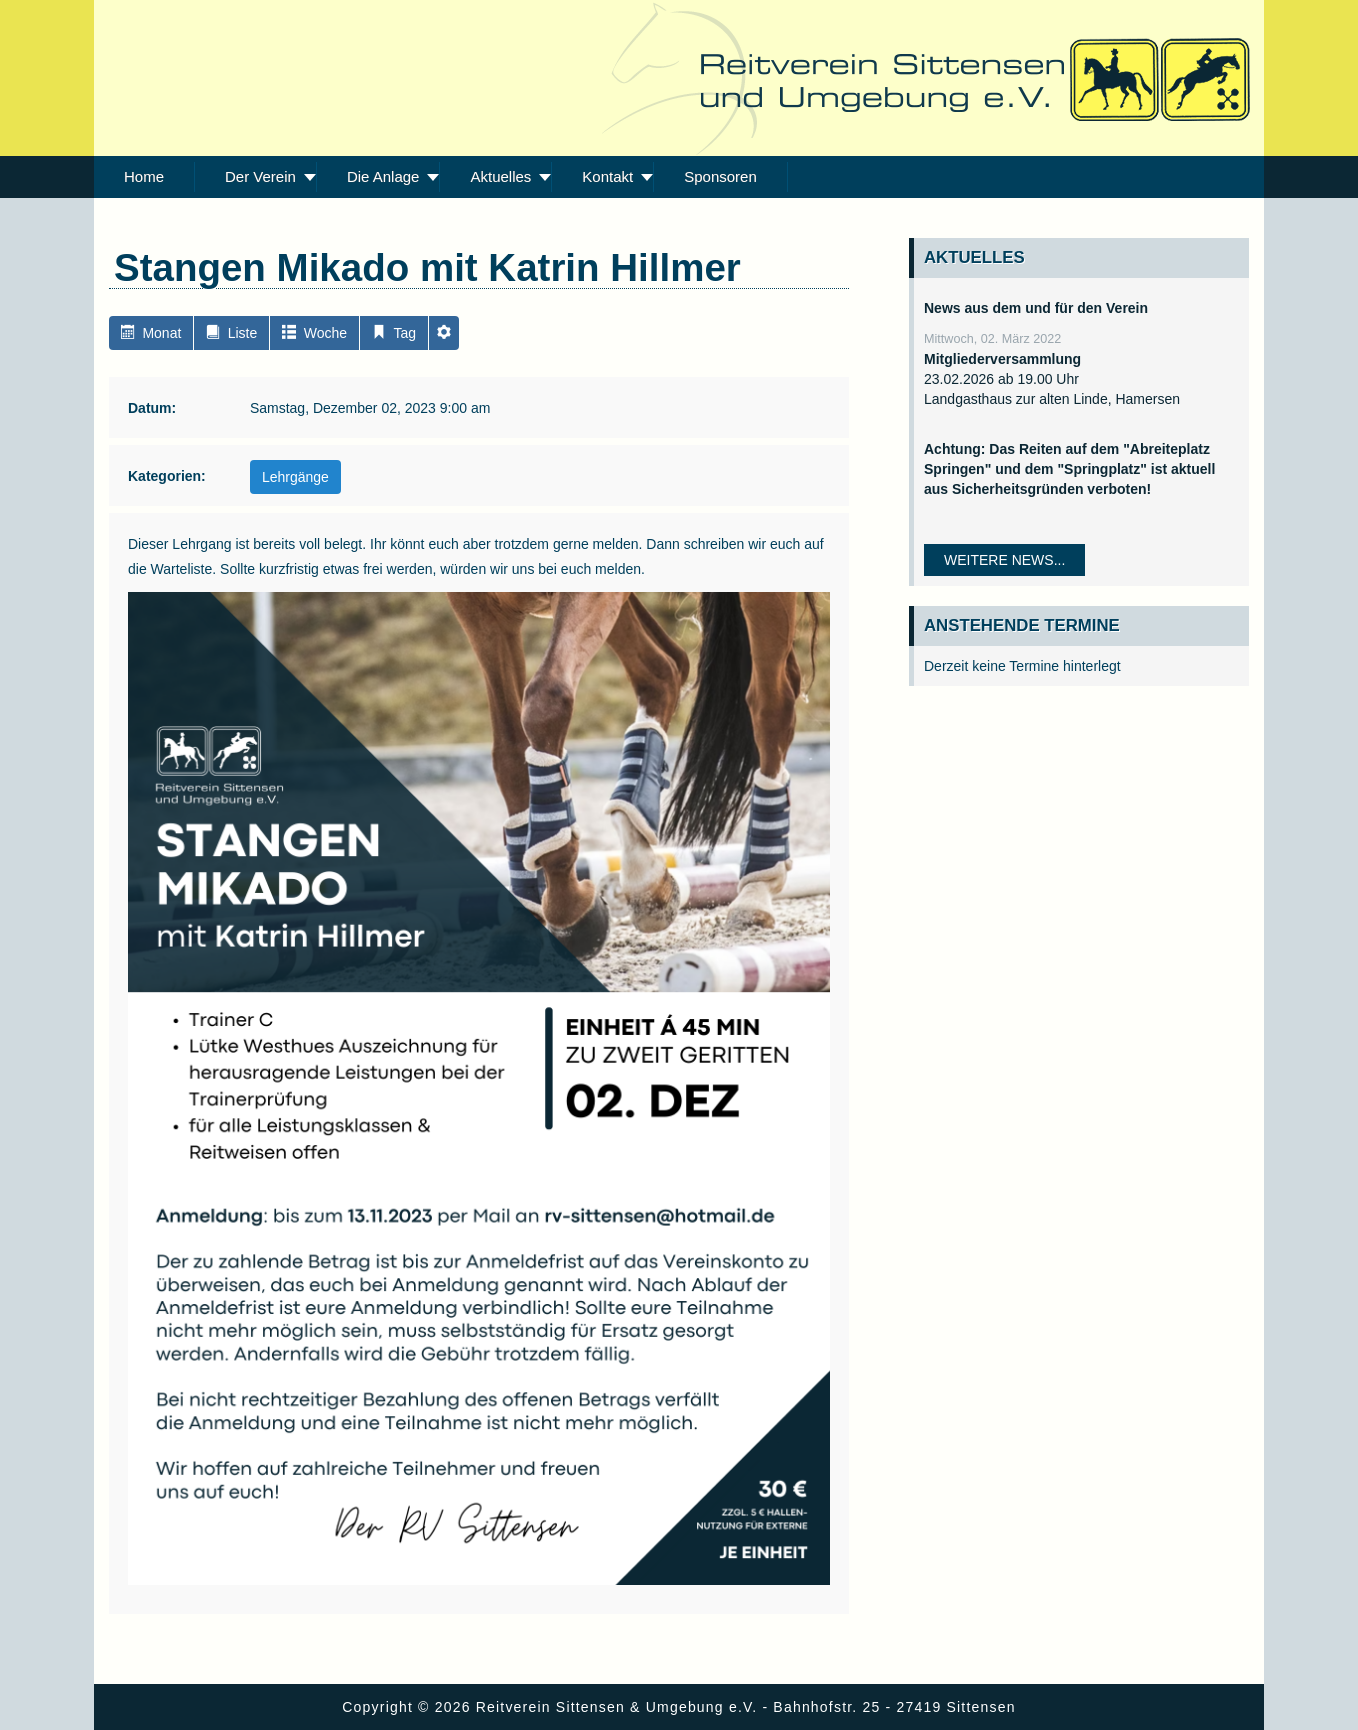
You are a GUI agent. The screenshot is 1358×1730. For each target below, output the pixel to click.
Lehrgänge (295, 477)
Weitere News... (1004, 560)
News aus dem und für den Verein (1036, 308)
